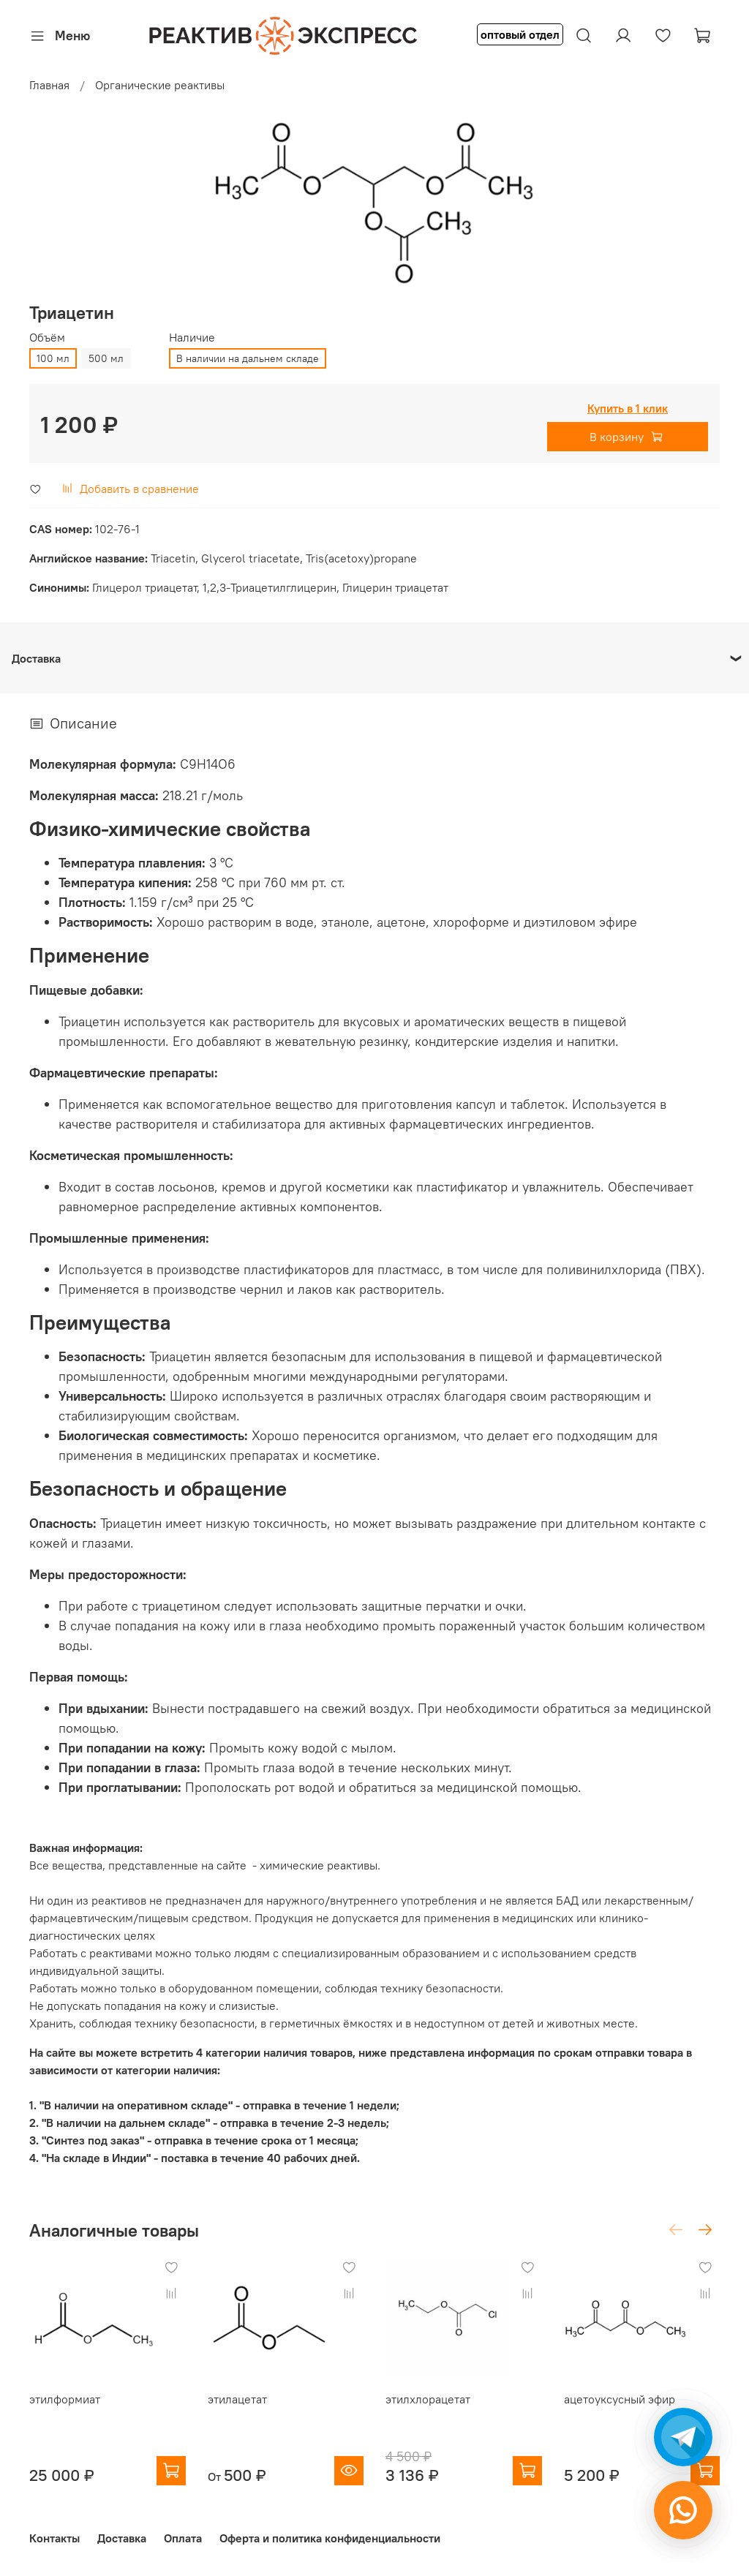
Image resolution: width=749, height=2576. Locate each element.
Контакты (54, 2538)
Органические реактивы (160, 85)
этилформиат (64, 2399)
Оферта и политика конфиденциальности (329, 2538)
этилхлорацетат (427, 2399)
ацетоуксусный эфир (619, 2399)
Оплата (183, 2538)
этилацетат (237, 2399)
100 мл (53, 358)
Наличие (192, 337)
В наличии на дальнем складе (247, 358)
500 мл (106, 358)
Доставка (121, 2538)
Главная (49, 85)
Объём (47, 337)
